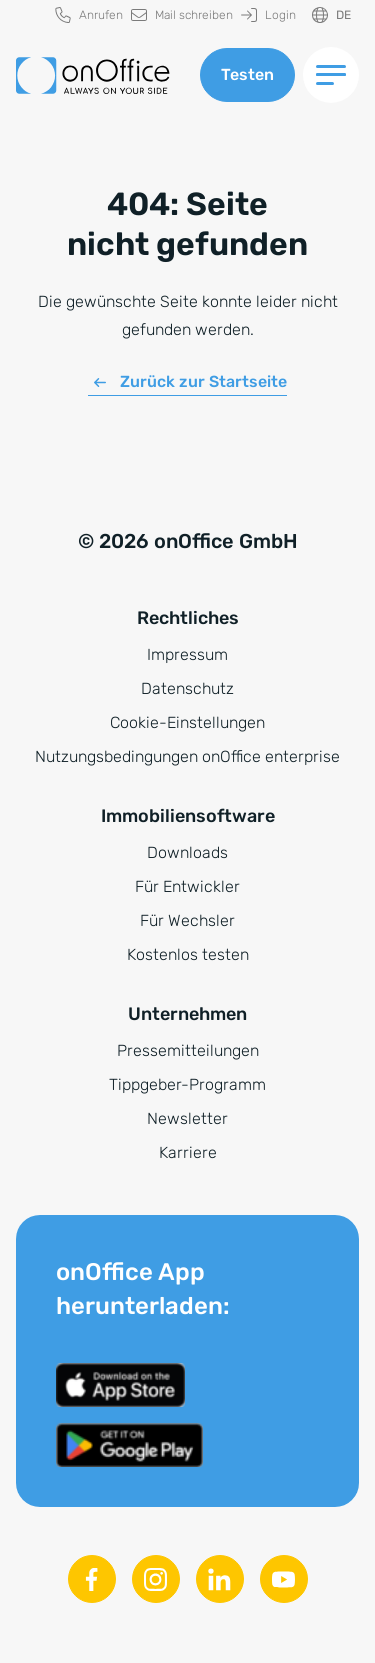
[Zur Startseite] (93, 75)
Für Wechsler (187, 920)
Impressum (187, 654)
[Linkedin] (220, 1579)
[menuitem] (89, 15)
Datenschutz (187, 688)
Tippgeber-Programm (187, 1084)
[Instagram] (156, 1579)
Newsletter (187, 1118)
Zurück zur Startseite (203, 381)
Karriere (188, 1152)
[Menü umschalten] (331, 75)
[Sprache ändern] (331, 15)
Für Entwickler (187, 886)
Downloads (187, 852)
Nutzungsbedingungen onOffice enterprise (187, 756)
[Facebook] (92, 1579)
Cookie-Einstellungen (187, 722)
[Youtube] (284, 1579)
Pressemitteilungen (188, 1050)
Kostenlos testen (188, 954)
